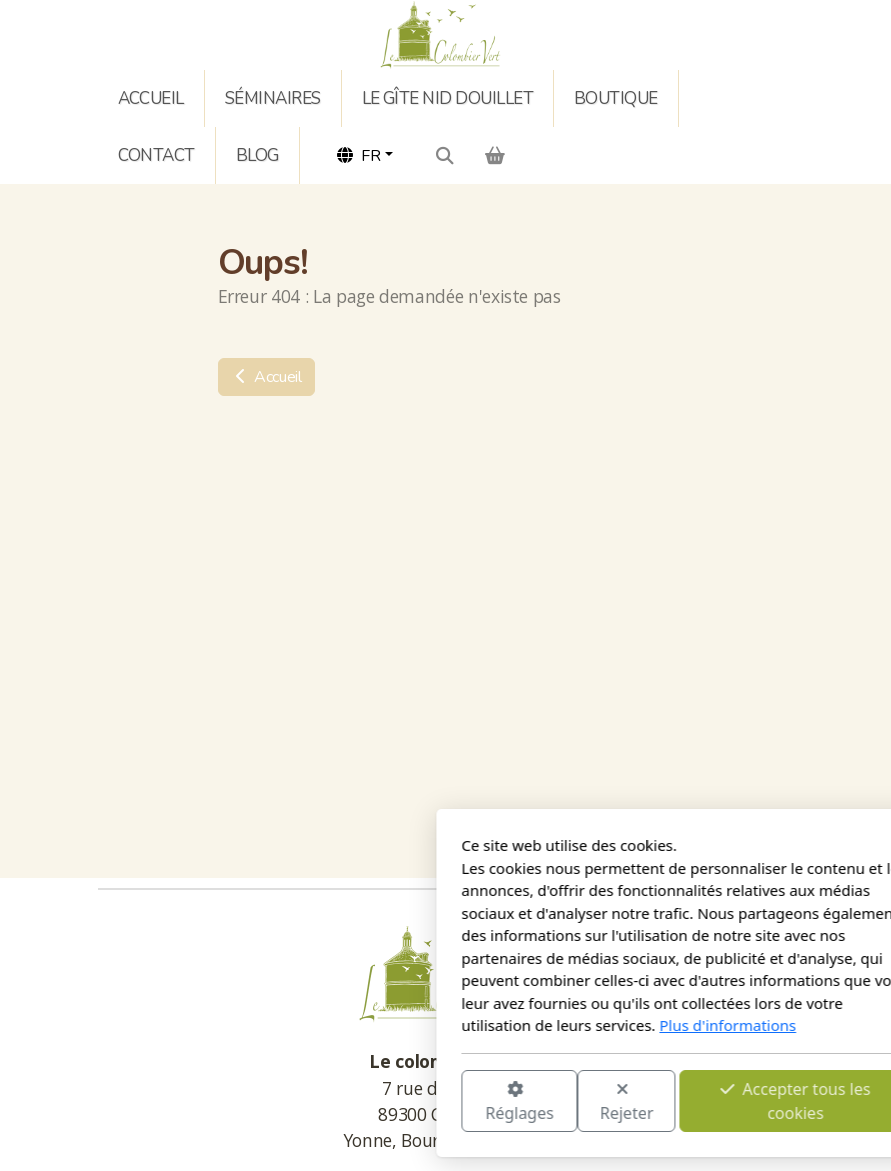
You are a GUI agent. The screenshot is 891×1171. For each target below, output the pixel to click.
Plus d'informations (487, 1025)
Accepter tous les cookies (555, 1100)
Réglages (278, 1101)
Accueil (266, 377)
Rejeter (386, 1101)
